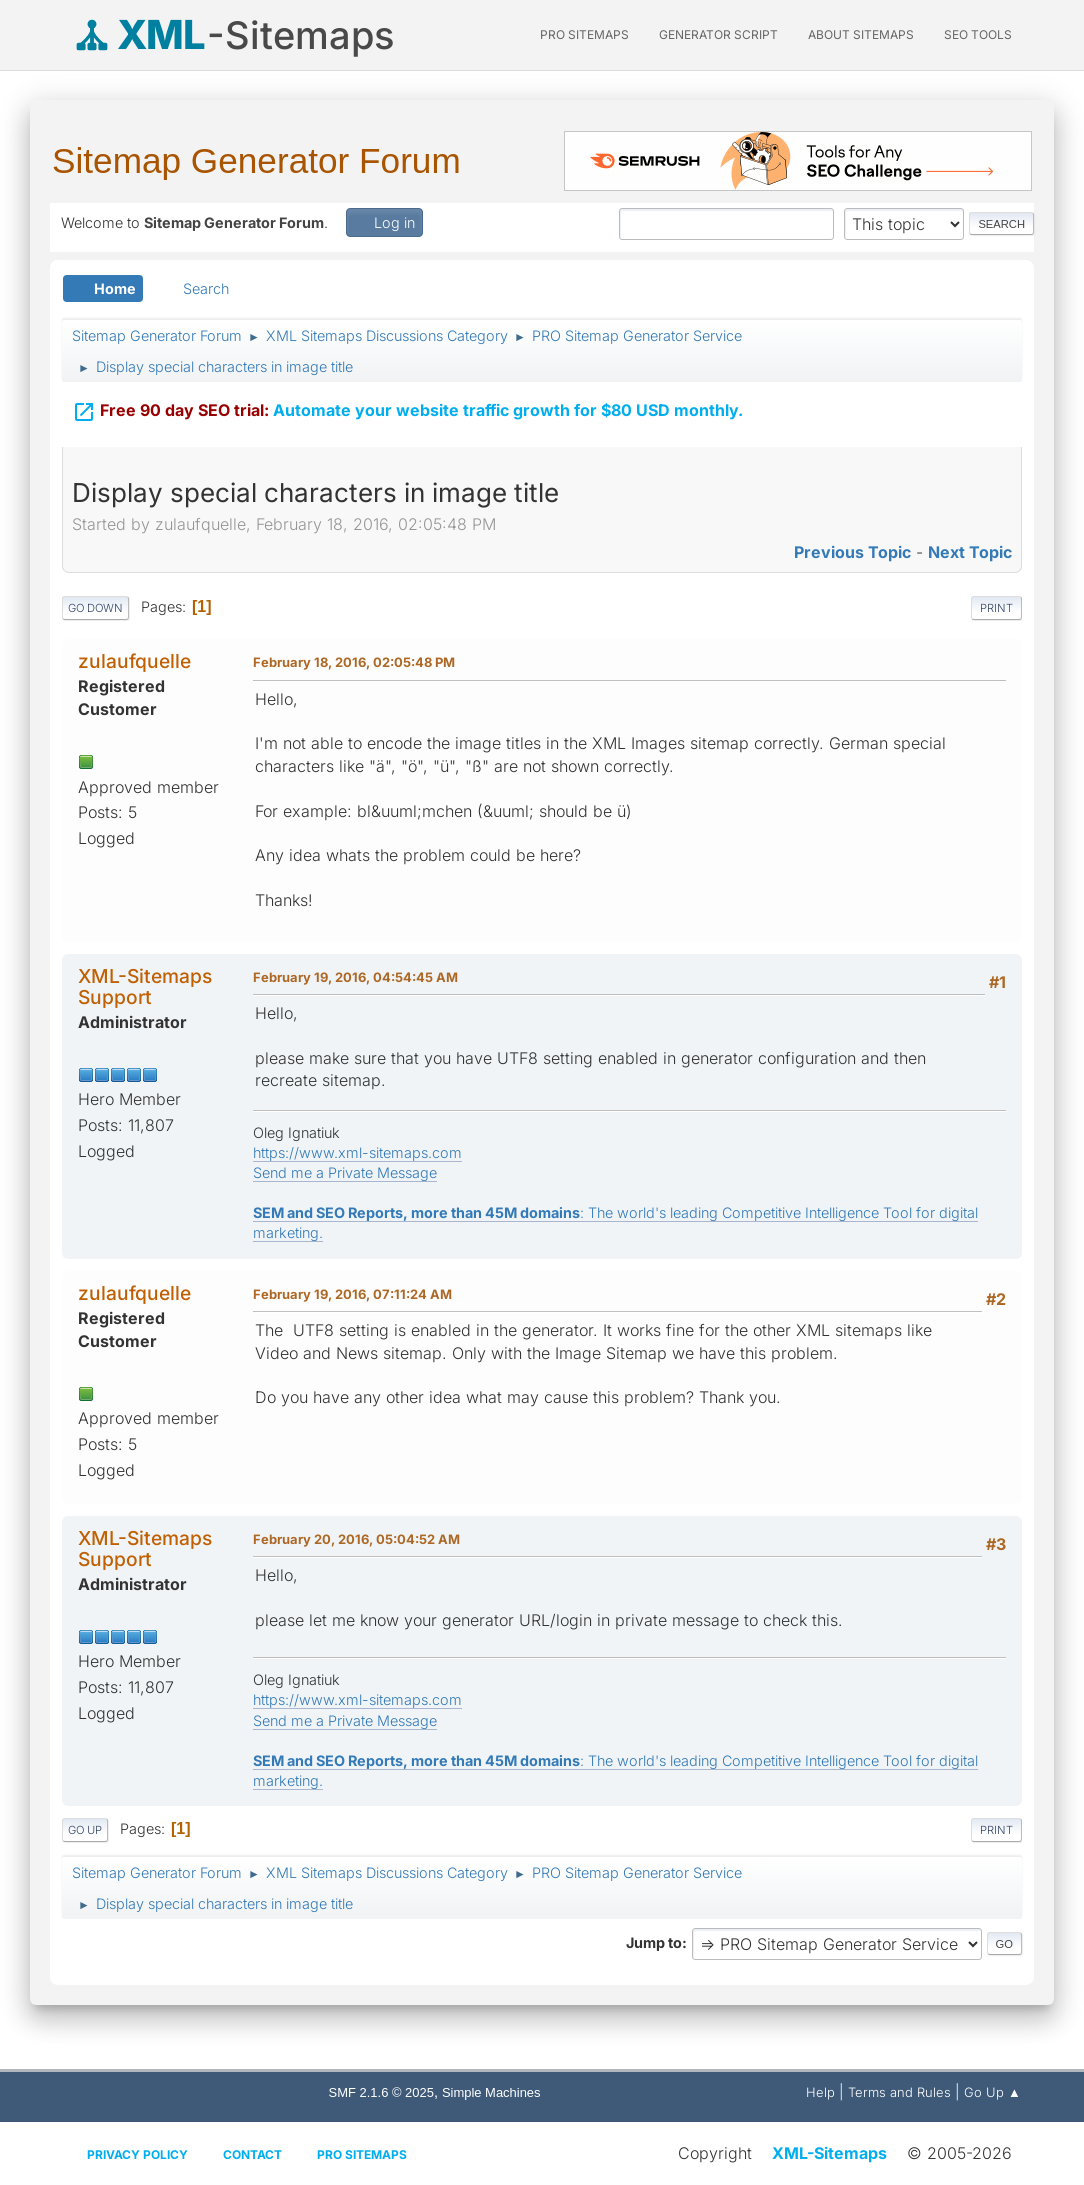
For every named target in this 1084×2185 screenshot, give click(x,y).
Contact (252, 2154)
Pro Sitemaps (362, 2154)
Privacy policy (137, 2154)
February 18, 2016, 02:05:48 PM (354, 662)
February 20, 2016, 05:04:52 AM (356, 1539)
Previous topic (852, 552)
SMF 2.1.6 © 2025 (381, 2092)
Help (820, 2092)
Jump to (654, 1942)
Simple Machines (491, 2092)
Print (996, 608)
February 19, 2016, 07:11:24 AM (352, 1294)
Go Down (95, 608)
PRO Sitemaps (584, 34)
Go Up (85, 1830)
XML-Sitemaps (829, 2153)
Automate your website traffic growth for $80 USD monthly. (407, 412)
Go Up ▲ (992, 2092)
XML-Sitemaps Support (145, 986)
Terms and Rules (899, 2092)
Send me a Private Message (345, 1172)
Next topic (970, 552)
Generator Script (718, 34)
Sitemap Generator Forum (256, 160)
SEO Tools (978, 34)
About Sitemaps (861, 34)
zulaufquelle (134, 661)
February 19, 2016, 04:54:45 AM (355, 977)
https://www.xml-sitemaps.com (357, 1152)
